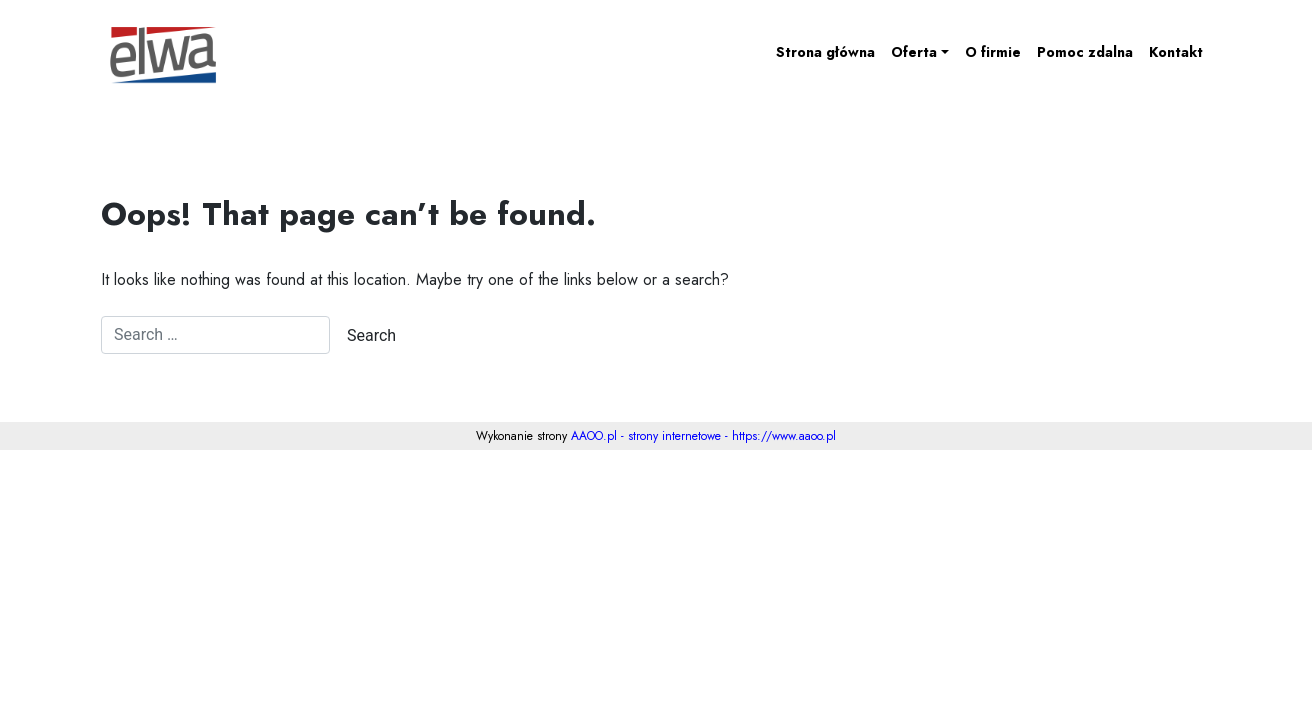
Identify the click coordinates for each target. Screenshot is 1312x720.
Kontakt (1176, 52)
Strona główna (825, 52)
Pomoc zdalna (1085, 52)
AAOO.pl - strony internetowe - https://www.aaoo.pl (703, 436)
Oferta (914, 52)
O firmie (993, 52)
